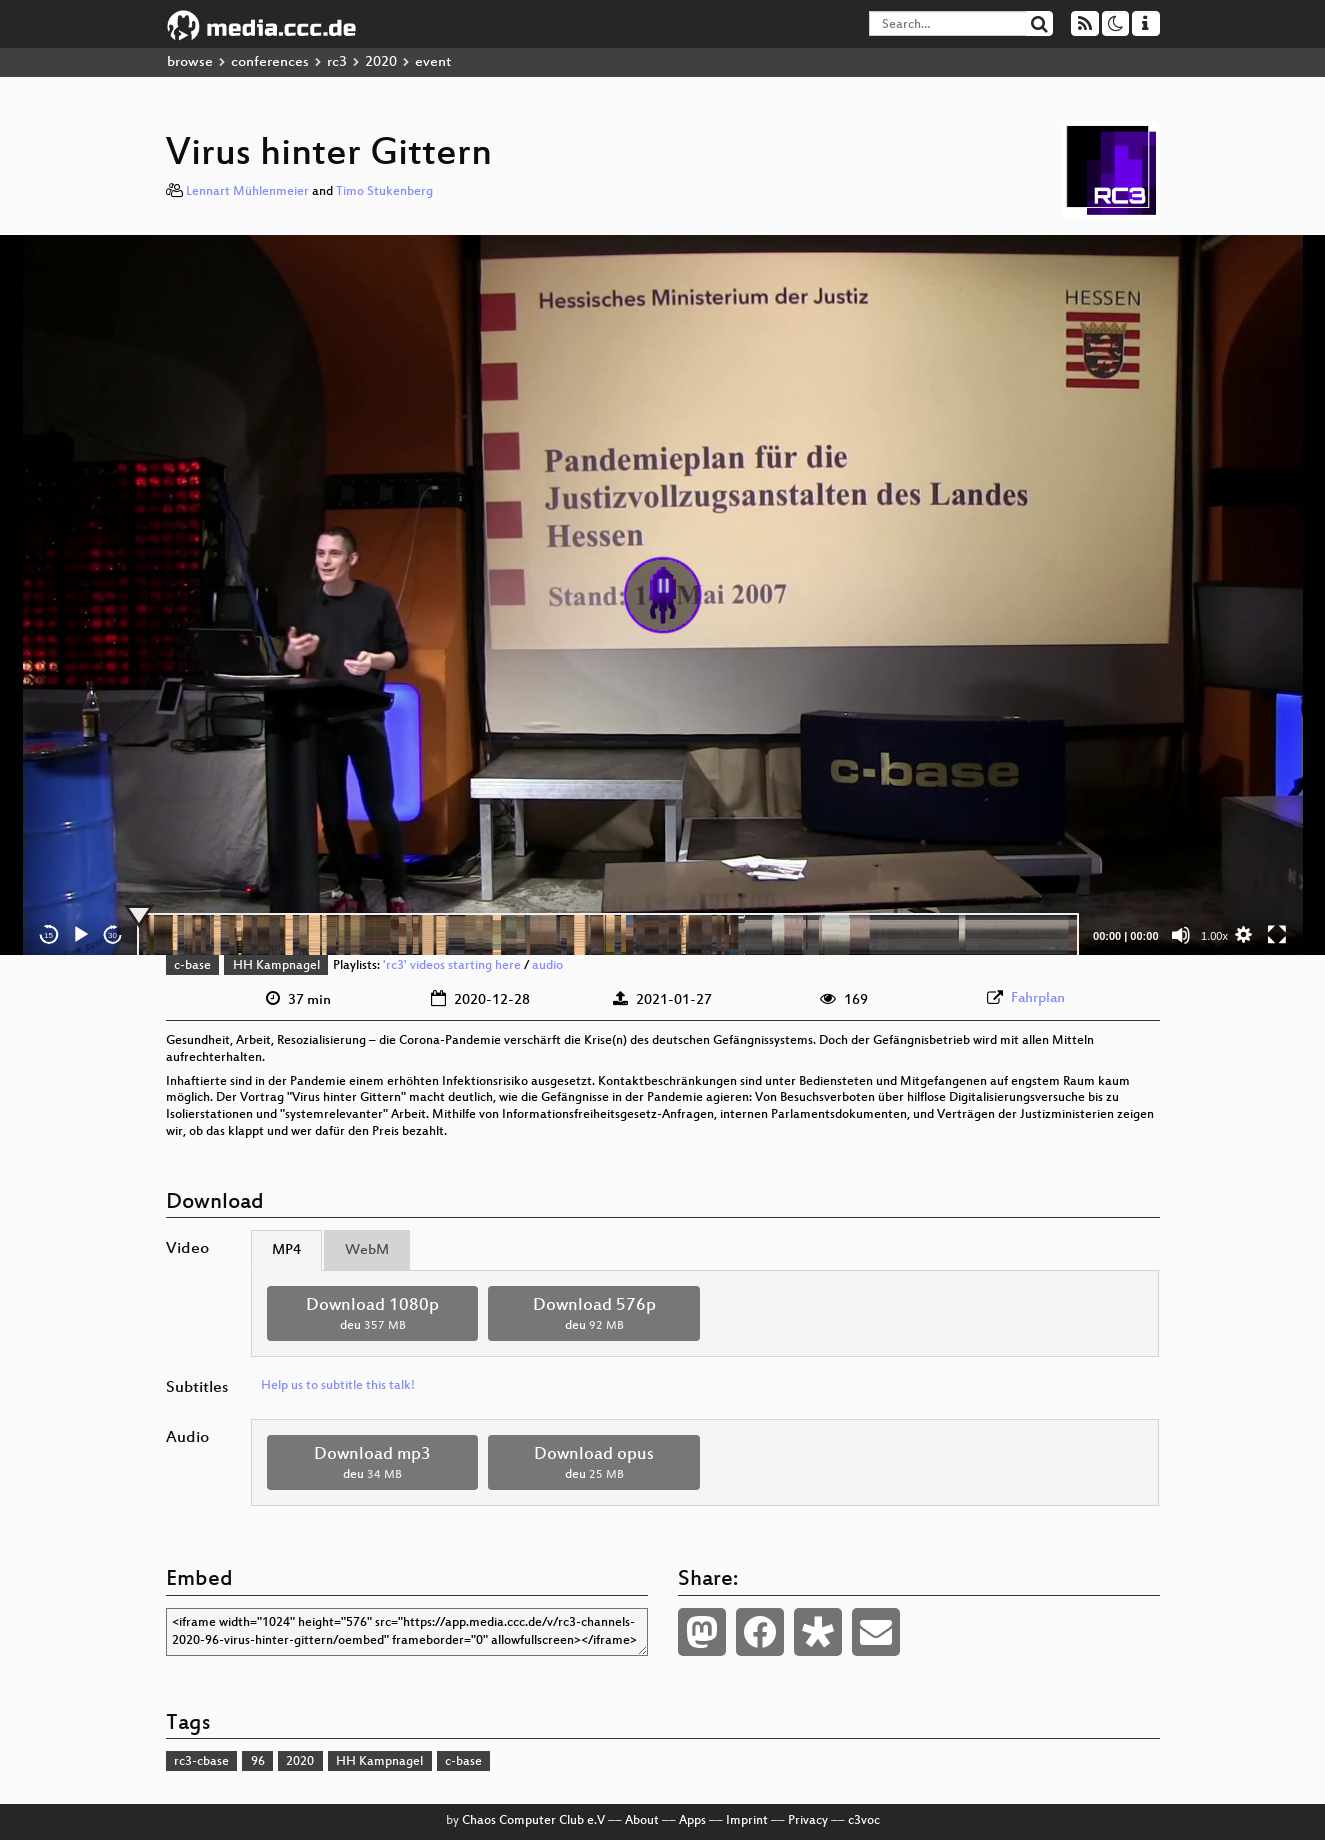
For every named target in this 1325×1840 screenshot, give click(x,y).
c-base (192, 966)
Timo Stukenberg (384, 192)
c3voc (864, 1821)
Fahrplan (1038, 998)
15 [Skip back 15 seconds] (48, 935)
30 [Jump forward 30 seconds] (112, 935)
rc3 (337, 62)
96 (258, 1762)
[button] (663, 595)
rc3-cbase (201, 1762)
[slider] (608, 935)
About (642, 1821)
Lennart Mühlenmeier (247, 192)
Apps (692, 1821)
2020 (381, 62)
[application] (663, 595)
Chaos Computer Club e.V (533, 1821)
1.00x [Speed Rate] (1214, 936)
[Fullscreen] (1277, 935)
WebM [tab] (367, 1250)
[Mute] (1181, 935)
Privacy (808, 1821)
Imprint (747, 1821)
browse (190, 62)
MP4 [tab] (286, 1250)
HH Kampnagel (276, 966)
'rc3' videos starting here (452, 966)
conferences (270, 62)
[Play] (81, 935)
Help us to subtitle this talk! (338, 1386)
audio (547, 966)
